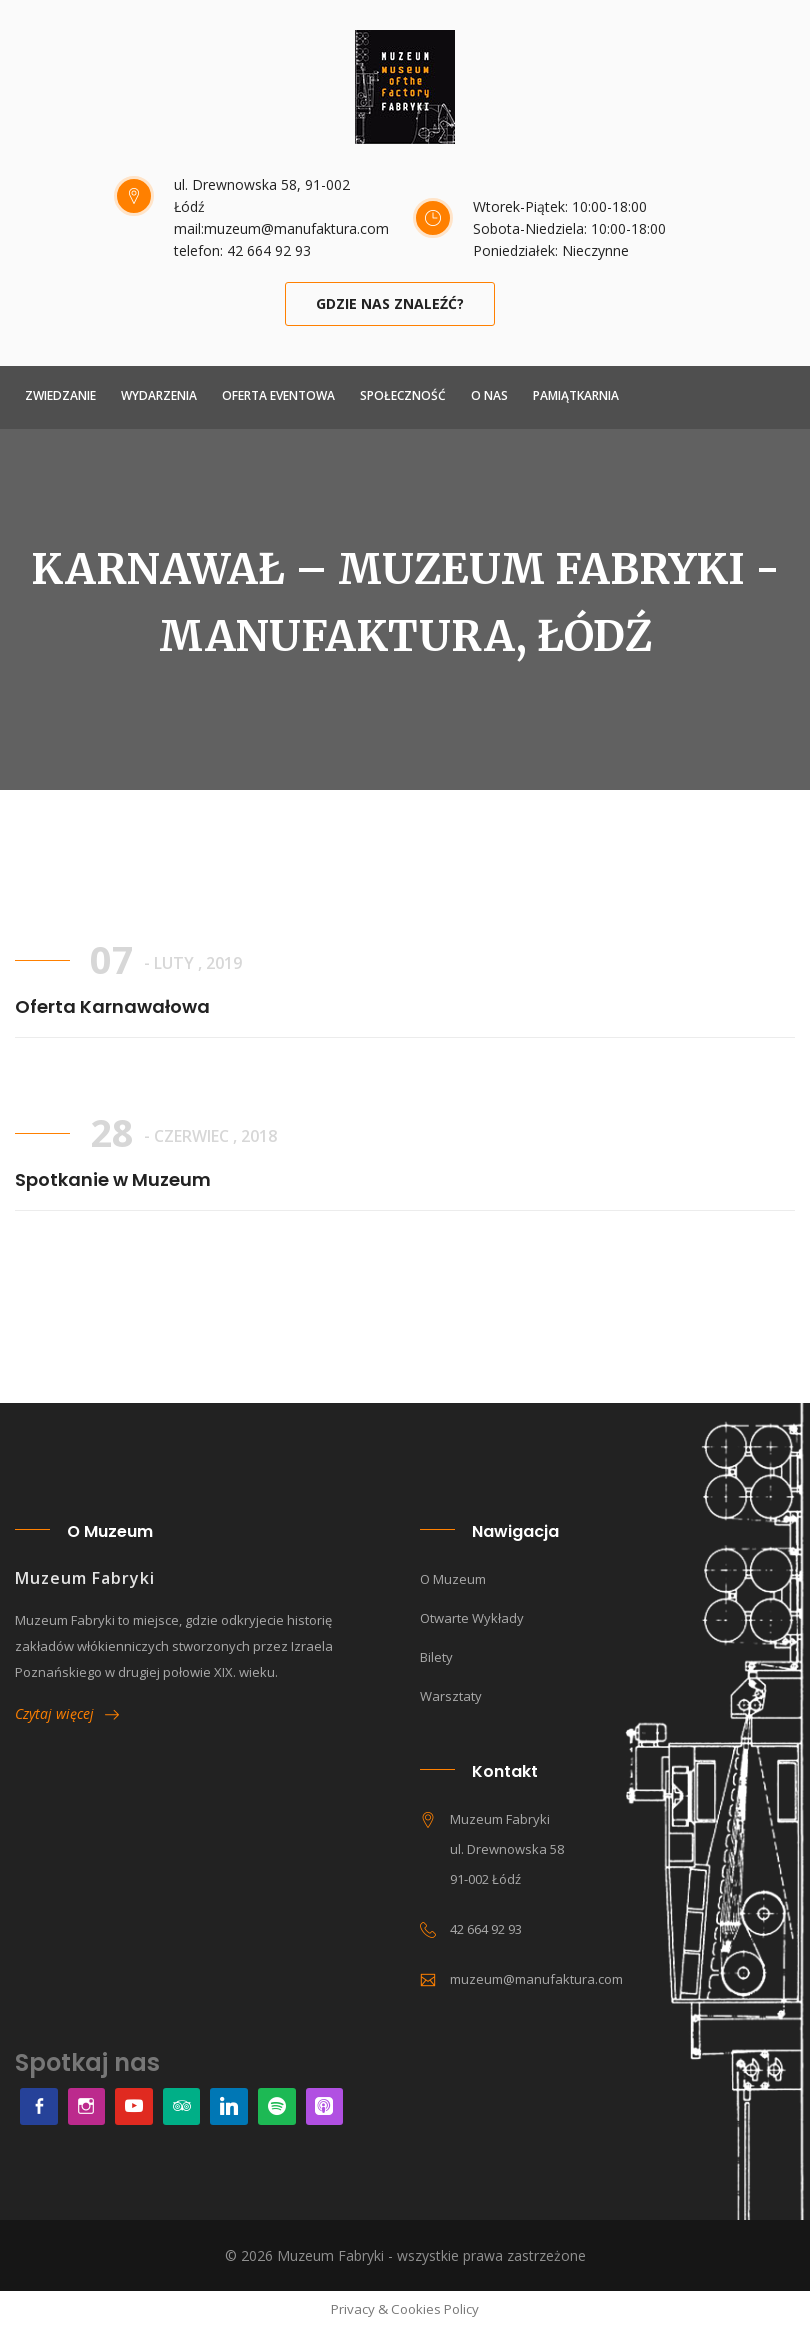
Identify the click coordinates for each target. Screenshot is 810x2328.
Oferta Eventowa (278, 395)
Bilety (436, 1657)
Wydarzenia (159, 395)
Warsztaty (451, 1696)
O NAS (489, 395)
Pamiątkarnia (576, 395)
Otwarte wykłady (472, 1618)
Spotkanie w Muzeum (113, 1179)
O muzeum (453, 1579)
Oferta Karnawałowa (112, 1006)
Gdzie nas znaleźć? (390, 303)
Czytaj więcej (67, 1713)
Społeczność (403, 395)
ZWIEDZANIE (60, 395)
